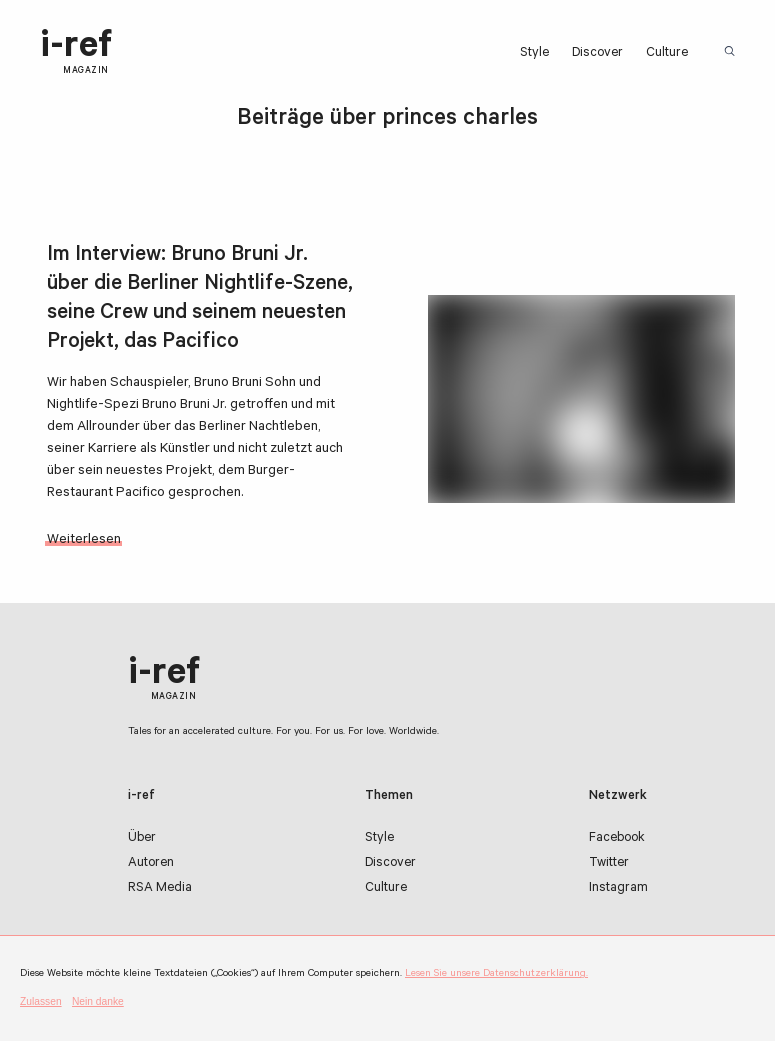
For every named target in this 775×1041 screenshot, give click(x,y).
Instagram (618, 888)
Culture (667, 53)
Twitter (609, 863)
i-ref (76, 53)
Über (142, 838)
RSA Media (160, 888)
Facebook (617, 838)
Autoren (151, 863)
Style (534, 53)
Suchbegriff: (732, 52)
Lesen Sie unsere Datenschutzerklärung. (496, 974)
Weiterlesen (84, 540)
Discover (597, 53)
